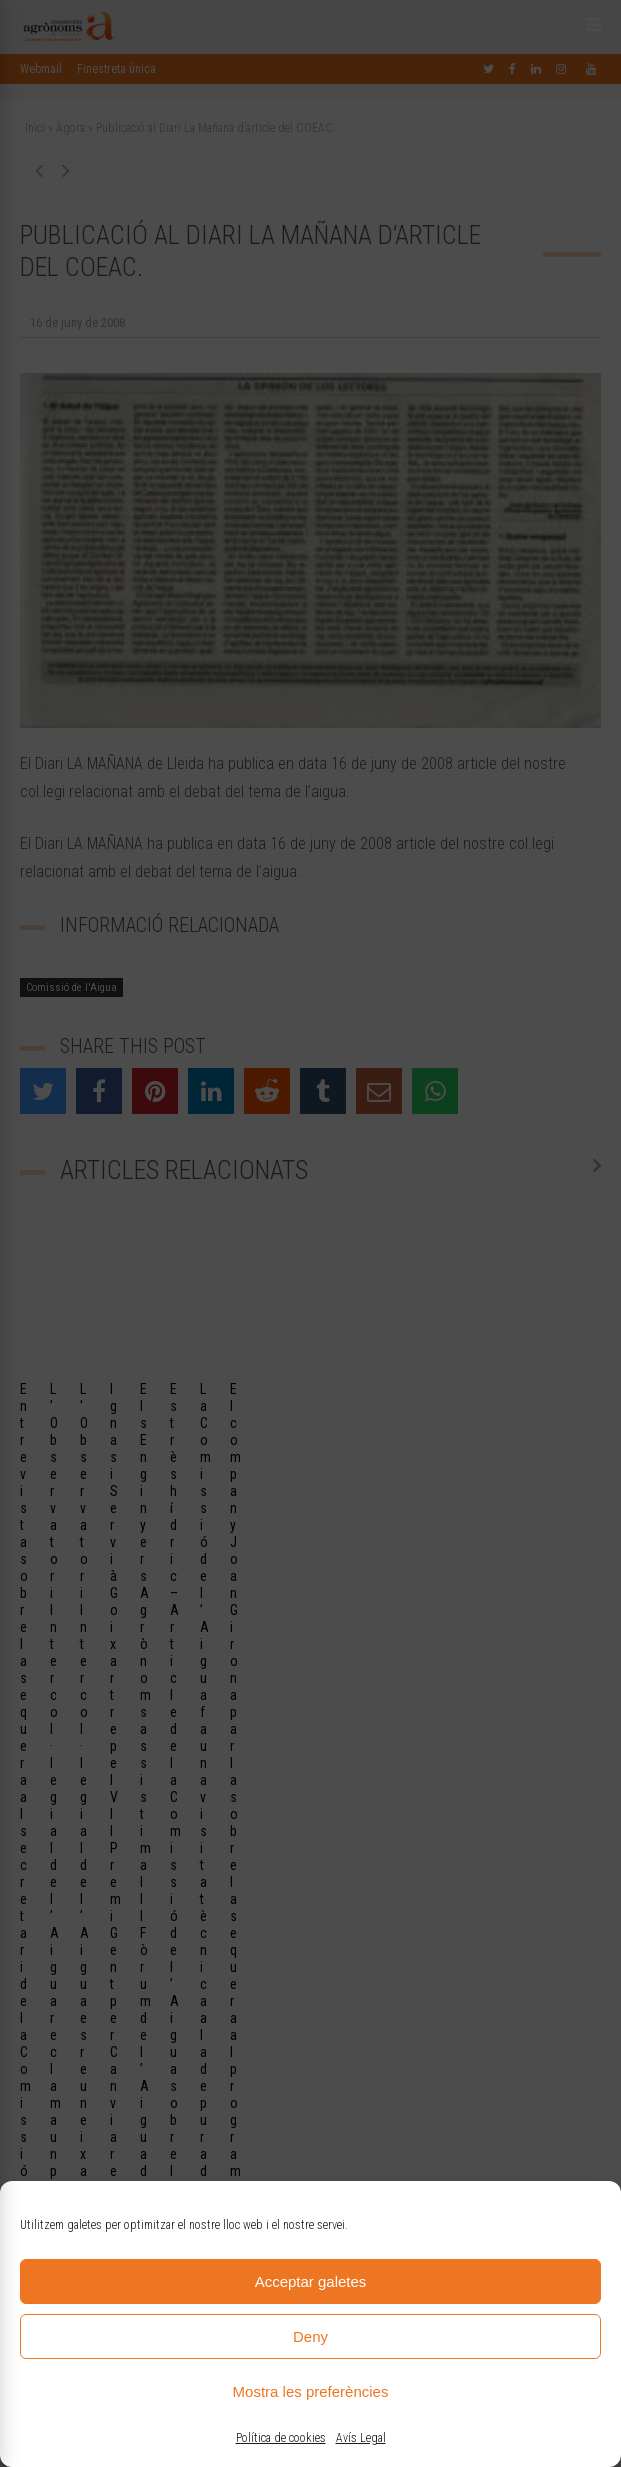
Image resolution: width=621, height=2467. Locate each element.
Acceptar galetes (311, 2281)
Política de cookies (281, 2438)
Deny (310, 2336)
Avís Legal (361, 2438)
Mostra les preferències (311, 2391)
